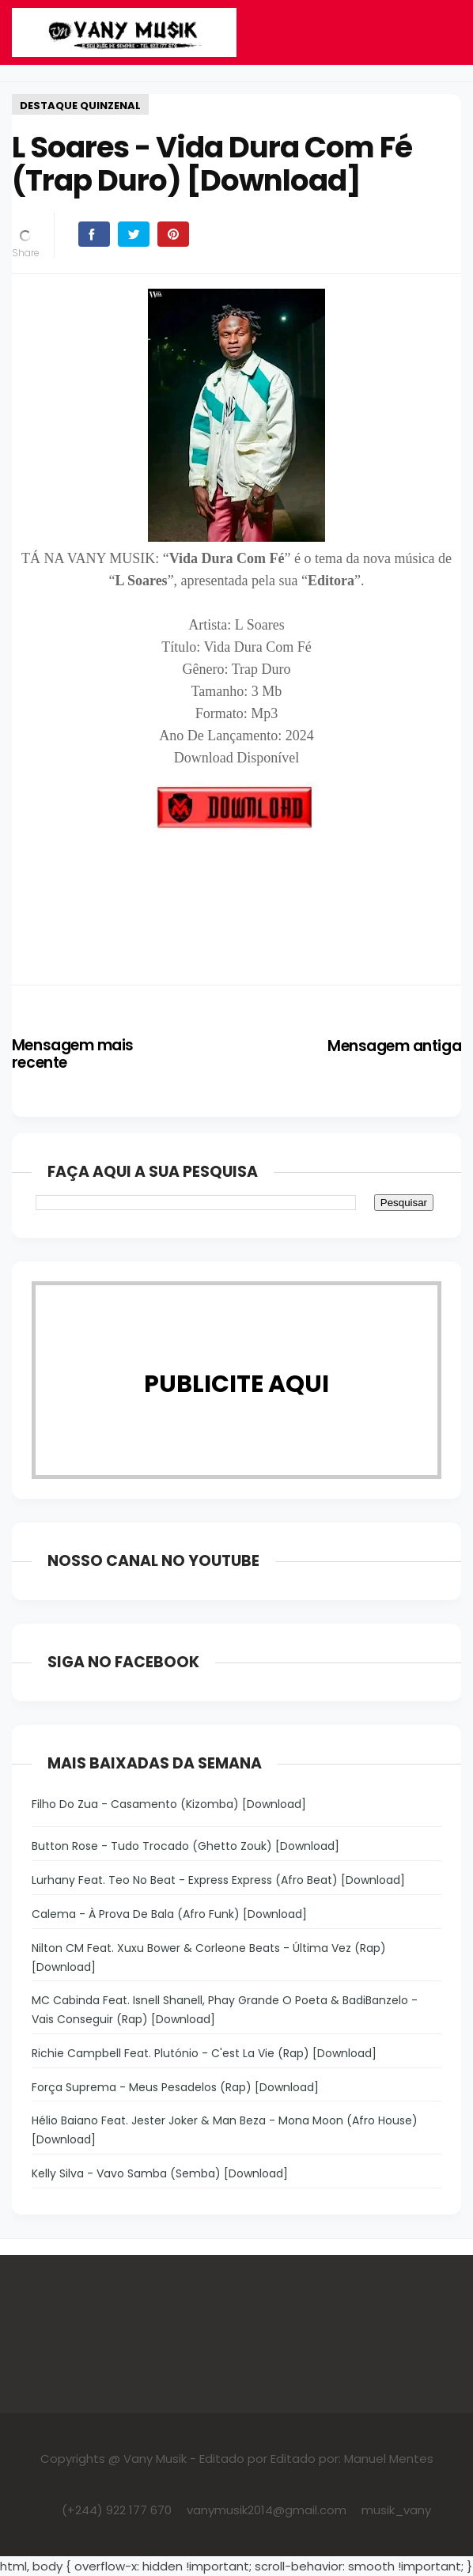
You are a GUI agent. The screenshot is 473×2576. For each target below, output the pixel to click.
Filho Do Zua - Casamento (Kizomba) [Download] (169, 1804)
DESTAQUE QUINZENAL (80, 105)
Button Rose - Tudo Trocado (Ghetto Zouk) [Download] (185, 1846)
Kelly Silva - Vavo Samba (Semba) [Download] (160, 2173)
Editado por (233, 2458)
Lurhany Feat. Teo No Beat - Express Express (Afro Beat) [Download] (218, 1880)
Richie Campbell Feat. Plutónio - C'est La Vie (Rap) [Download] (204, 2053)
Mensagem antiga (394, 1046)
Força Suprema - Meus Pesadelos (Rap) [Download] (175, 2087)
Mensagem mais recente (73, 1054)
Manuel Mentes (388, 2458)
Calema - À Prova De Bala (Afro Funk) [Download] (169, 1914)
